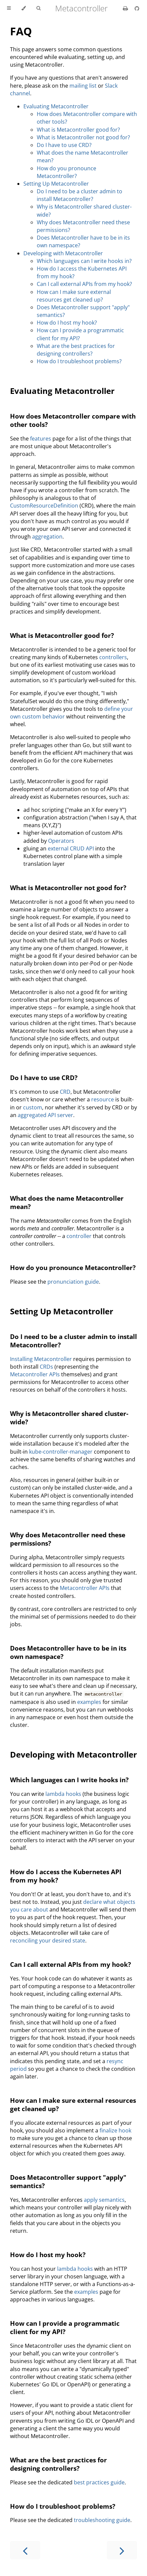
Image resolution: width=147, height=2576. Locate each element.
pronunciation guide (73, 1281)
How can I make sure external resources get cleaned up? (74, 295)
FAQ (21, 31)
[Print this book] (126, 8)
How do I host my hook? (67, 322)
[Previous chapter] (25, 2550)
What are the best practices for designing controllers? (76, 349)
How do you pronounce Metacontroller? (66, 172)
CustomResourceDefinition (44, 505)
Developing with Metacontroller (63, 253)
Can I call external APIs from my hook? (84, 284)
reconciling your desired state (47, 1940)
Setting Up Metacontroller (56, 183)
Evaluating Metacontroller (56, 106)
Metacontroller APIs (35, 1374)
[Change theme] (23, 8)
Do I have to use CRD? (64, 145)
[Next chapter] (122, 2550)
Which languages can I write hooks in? (84, 261)
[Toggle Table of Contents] (9, 8)
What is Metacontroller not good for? (83, 137)
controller (79, 1236)
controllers (113, 657)
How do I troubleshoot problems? (79, 361)
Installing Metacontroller (41, 1359)
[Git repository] (137, 8)
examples (89, 1702)
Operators (61, 840)
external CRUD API (71, 848)
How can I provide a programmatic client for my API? (65, 2327)
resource (102, 1099)
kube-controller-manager (61, 1451)
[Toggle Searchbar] (38, 8)
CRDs (46, 1366)
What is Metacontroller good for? (78, 129)
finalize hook (115, 2130)
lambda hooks (63, 1794)
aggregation (47, 536)
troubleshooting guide (102, 2520)
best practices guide (99, 2482)
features (40, 438)
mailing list (83, 85)
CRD (65, 1091)
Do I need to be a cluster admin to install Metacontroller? (79, 195)
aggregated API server (45, 1115)
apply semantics (104, 2199)
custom (32, 1107)
